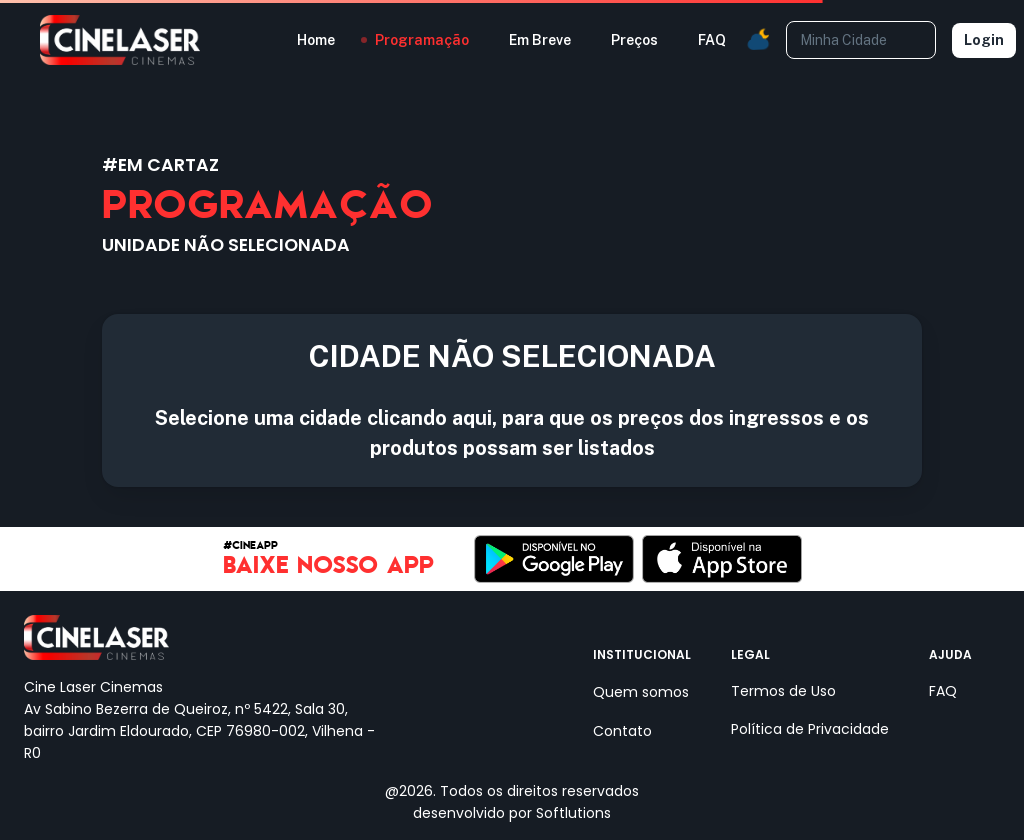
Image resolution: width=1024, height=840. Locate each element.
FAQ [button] (712, 40)
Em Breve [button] (540, 40)
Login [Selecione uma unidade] (984, 40)
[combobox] (859, 39)
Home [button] (316, 40)
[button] (758, 40)
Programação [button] (422, 40)
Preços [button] (634, 40)
